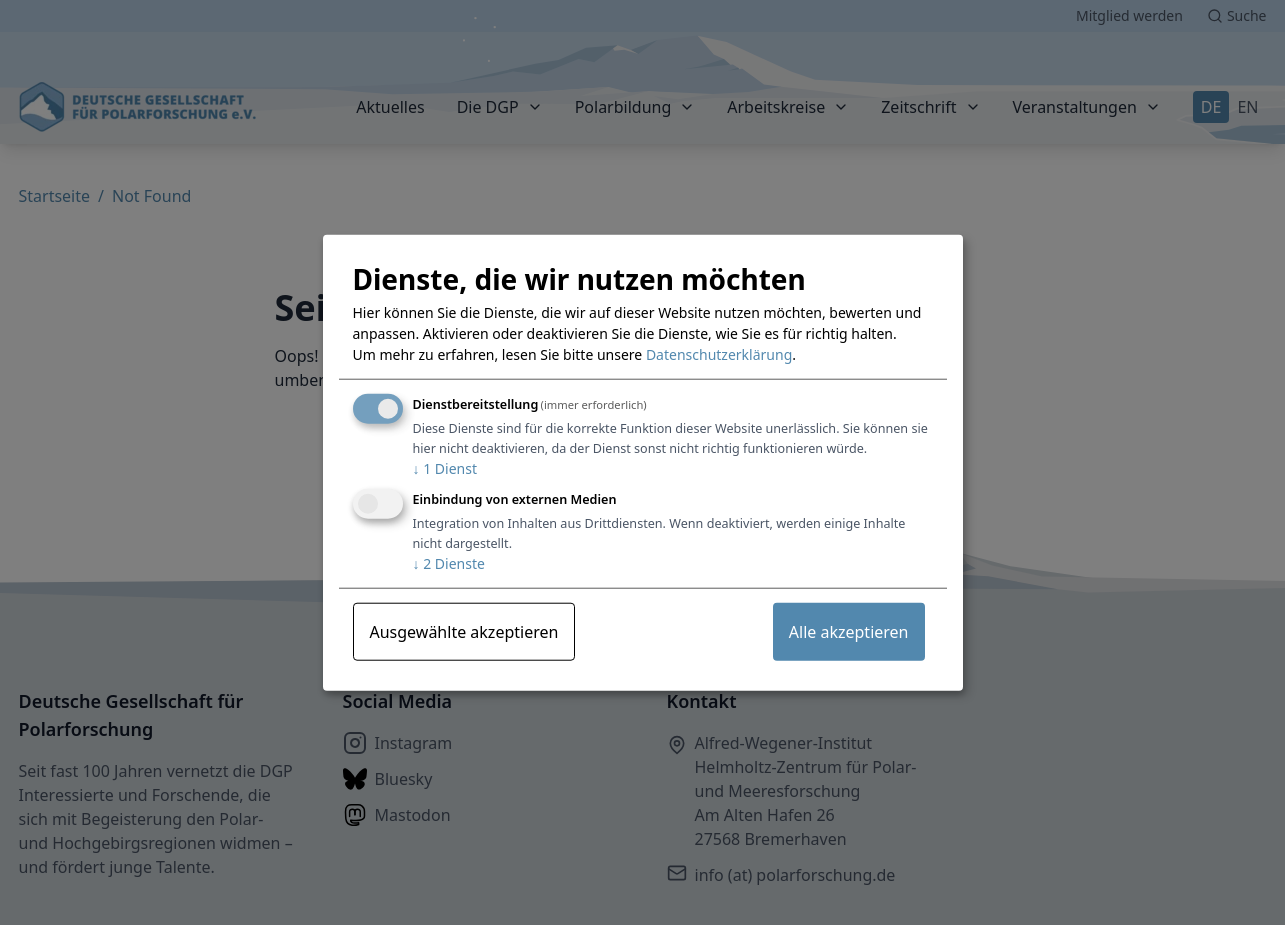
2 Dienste (449, 563)
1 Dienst (445, 468)
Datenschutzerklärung (719, 354)
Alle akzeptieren (849, 632)
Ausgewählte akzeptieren (464, 632)
